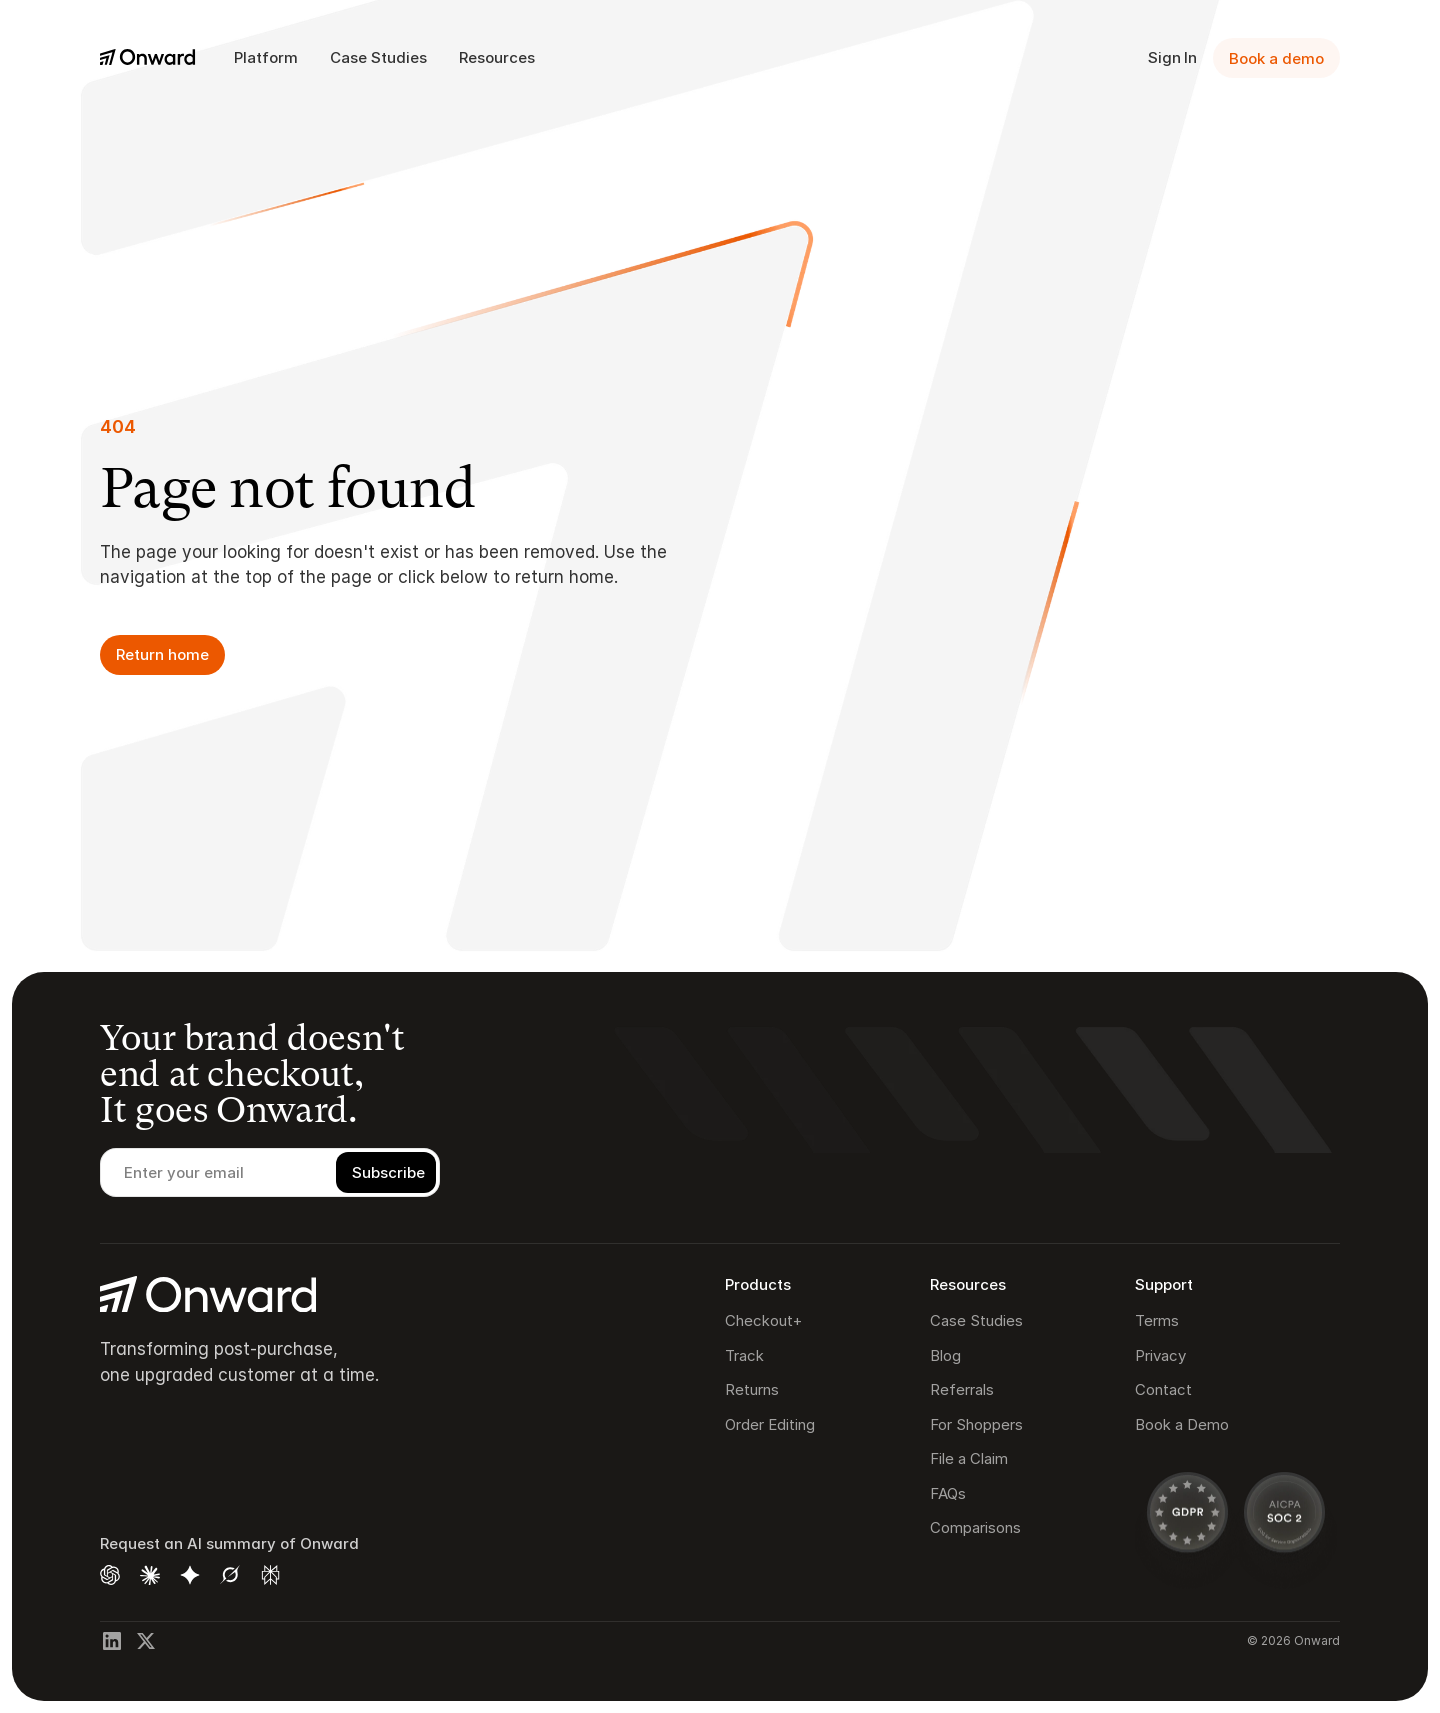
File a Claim (969, 1458)
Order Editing (770, 1424)
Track (744, 1355)
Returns (752, 1389)
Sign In (1172, 57)
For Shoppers (976, 1424)
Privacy (1160, 1355)
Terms (1157, 1320)
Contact (1163, 1389)
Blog (945, 1355)
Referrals (962, 1389)
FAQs (948, 1493)
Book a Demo (1182, 1424)
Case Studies (976, 1320)
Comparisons (975, 1527)
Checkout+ (763, 1320)
